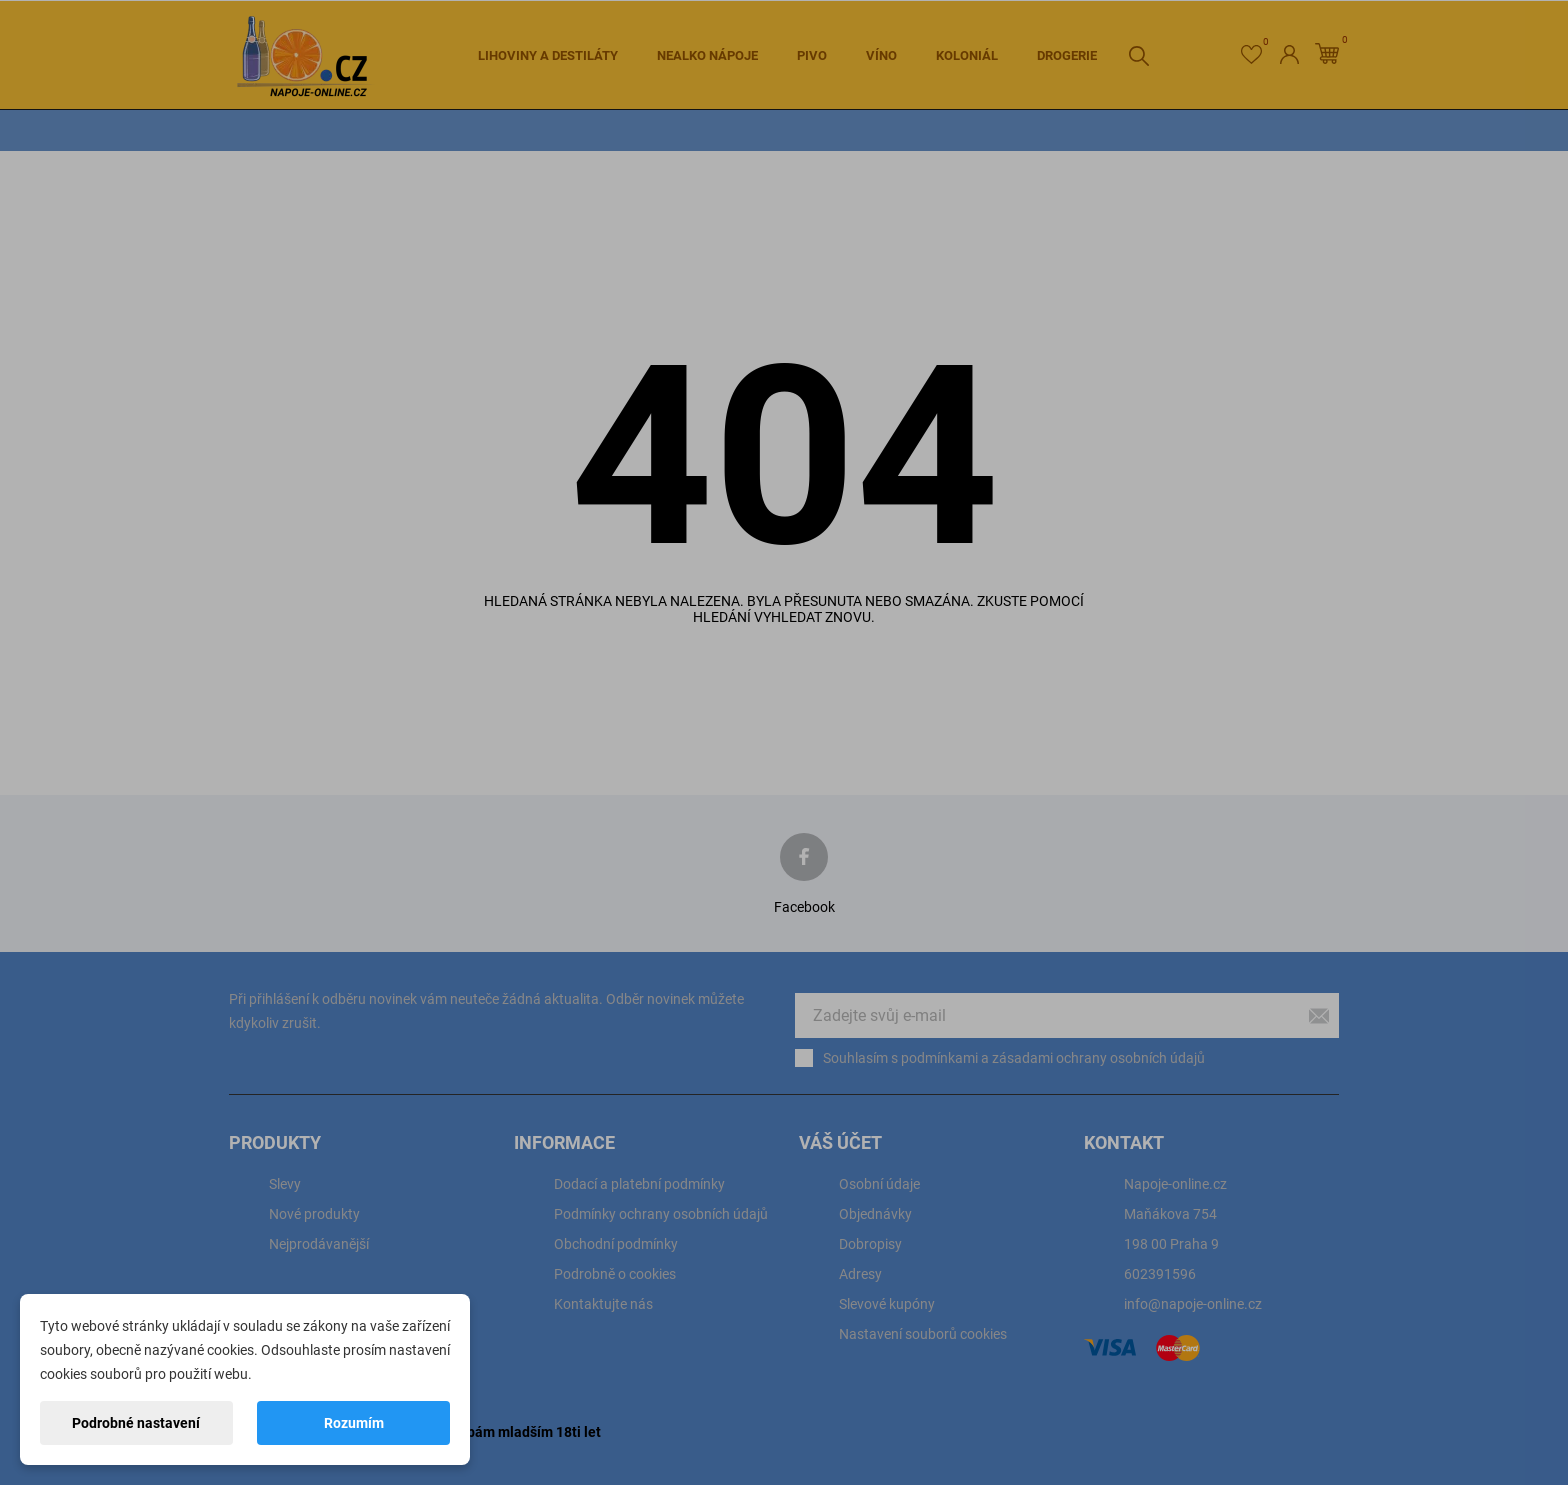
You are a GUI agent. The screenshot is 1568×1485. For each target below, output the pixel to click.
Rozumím (354, 1423)
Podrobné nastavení (136, 1423)
